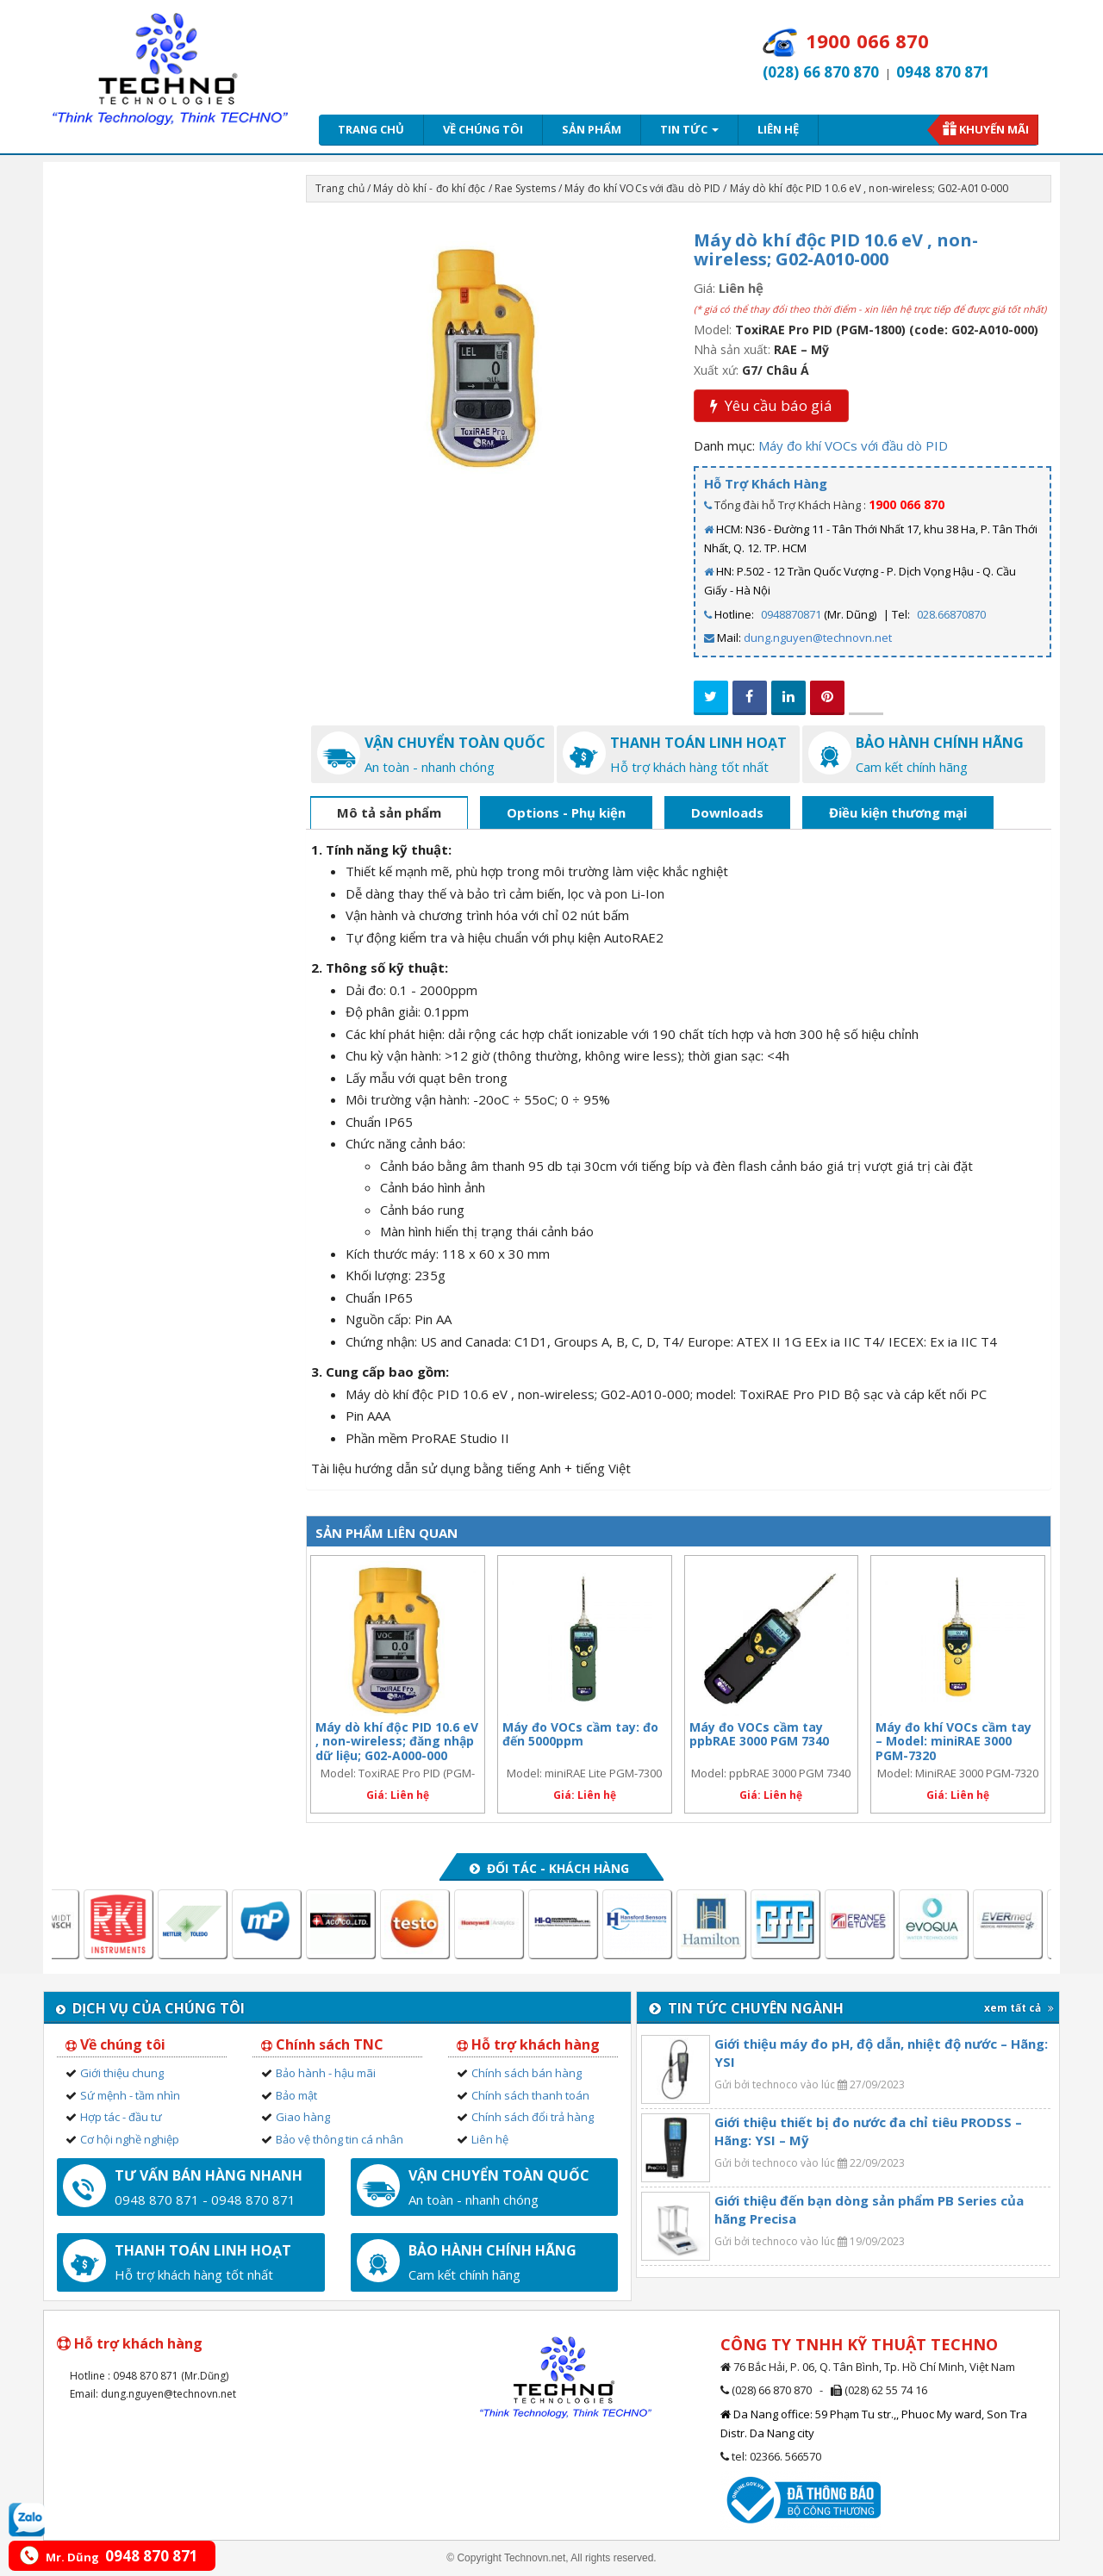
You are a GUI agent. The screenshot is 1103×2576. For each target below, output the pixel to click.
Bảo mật (296, 2095)
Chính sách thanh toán (530, 2095)
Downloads (727, 812)
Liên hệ (778, 129)
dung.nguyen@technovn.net (818, 637)
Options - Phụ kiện (566, 812)
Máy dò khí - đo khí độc (429, 188)
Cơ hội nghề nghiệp (129, 2139)
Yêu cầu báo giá (771, 405)
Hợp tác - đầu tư (121, 2117)
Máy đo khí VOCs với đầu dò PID (642, 188)
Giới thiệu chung (122, 2073)
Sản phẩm (591, 129)
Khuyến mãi (994, 129)
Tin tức (689, 129)
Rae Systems (525, 188)
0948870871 (791, 614)
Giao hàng (303, 2117)
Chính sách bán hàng (526, 2073)
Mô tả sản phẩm (389, 812)
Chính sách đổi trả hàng (532, 2117)
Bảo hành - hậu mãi (326, 2073)
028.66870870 (951, 614)
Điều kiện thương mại (898, 812)
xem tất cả (1019, 2007)
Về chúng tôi (483, 129)
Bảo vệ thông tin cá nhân (339, 2139)
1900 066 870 (906, 504)
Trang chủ (371, 129)
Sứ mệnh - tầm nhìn (130, 2095)
